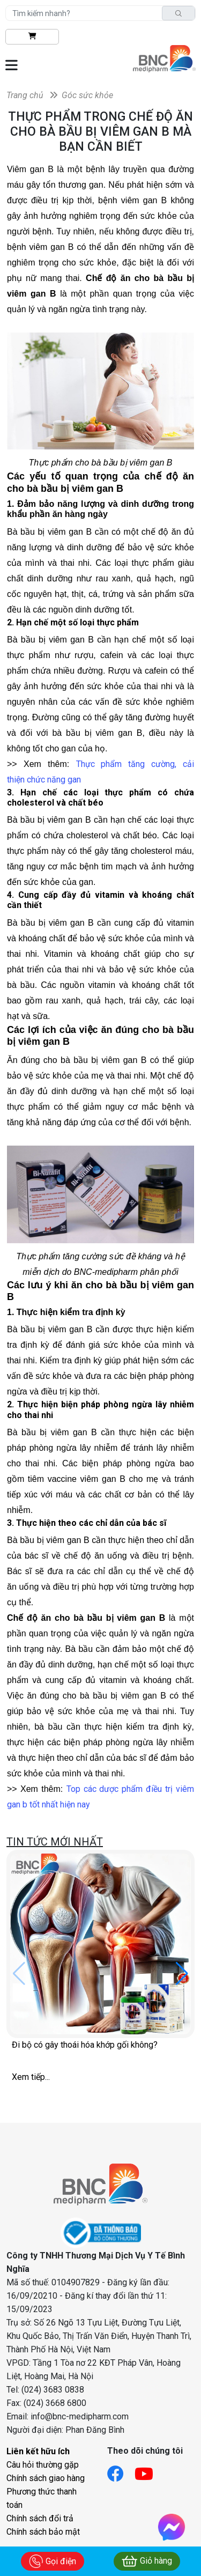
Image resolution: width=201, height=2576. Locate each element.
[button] (182, 1973)
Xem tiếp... (31, 2077)
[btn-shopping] (32, 37)
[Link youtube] (149, 2470)
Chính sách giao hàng (45, 2478)
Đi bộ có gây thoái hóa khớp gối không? (85, 2045)
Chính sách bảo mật (43, 2532)
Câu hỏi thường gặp (42, 2465)
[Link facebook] (121, 2470)
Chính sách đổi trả (39, 2518)
